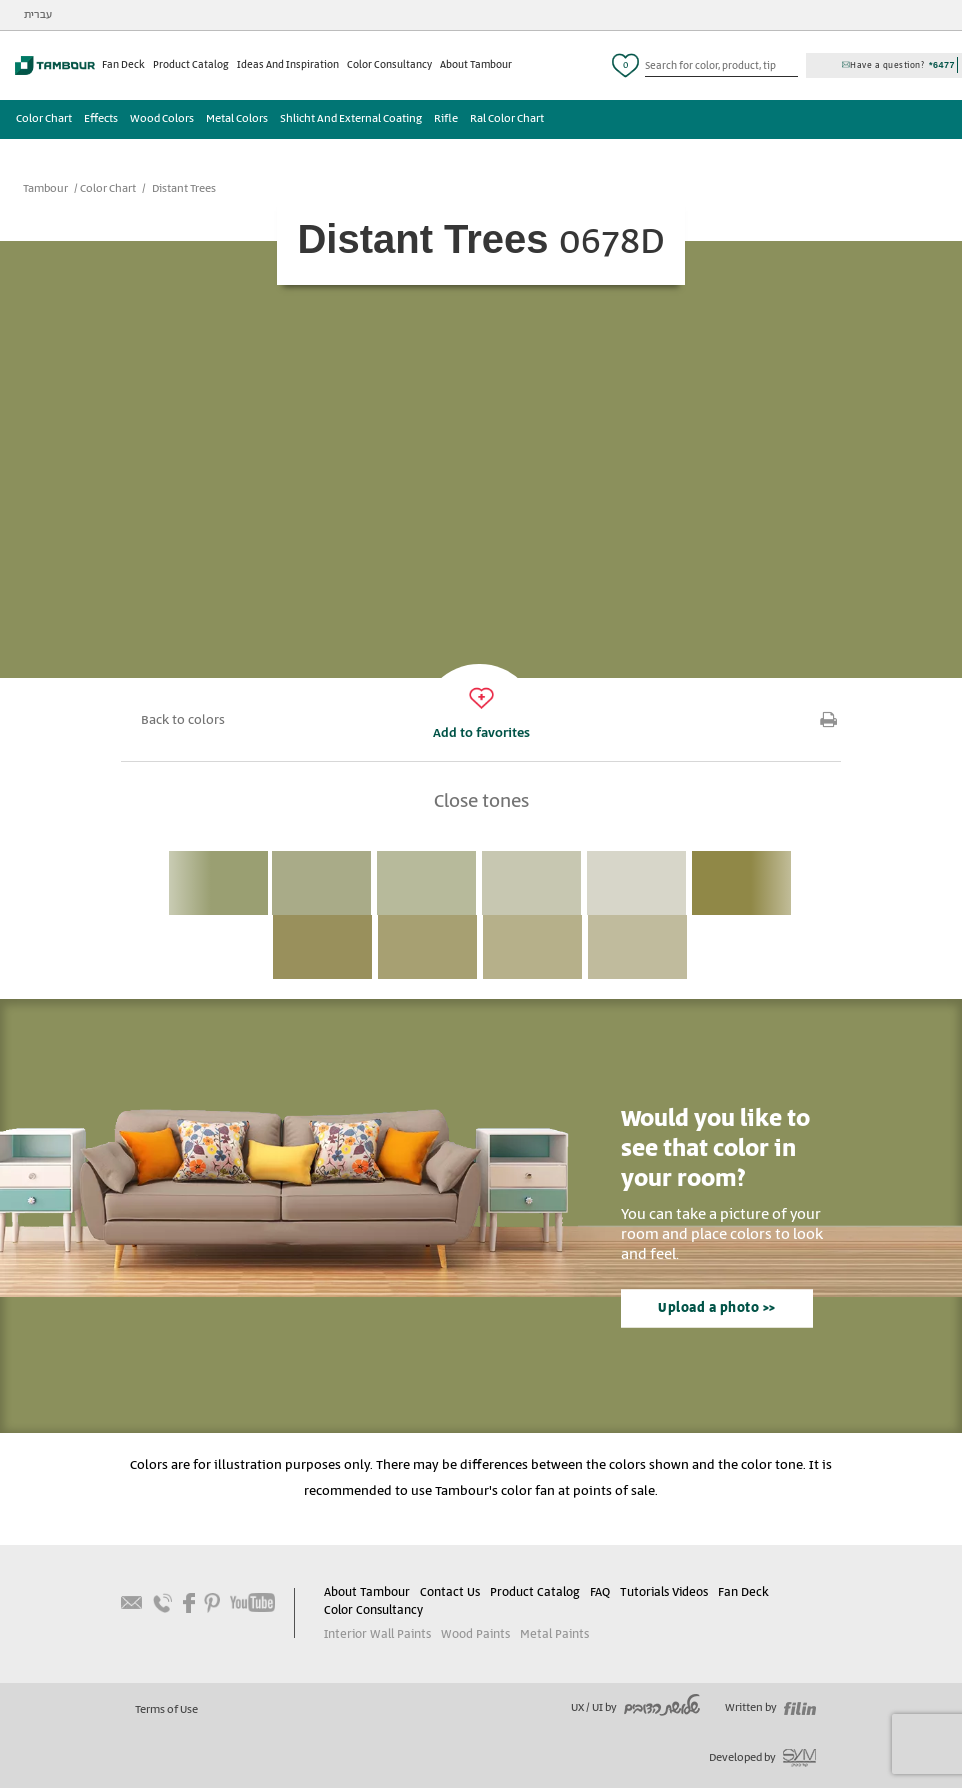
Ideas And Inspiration (288, 65)
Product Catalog (191, 65)
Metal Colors (237, 119)
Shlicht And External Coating (351, 119)
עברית (38, 15)
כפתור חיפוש (790, 66)
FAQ (600, 1592)
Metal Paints (554, 1634)
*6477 (942, 65)
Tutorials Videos (664, 1592)
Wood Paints (475, 1634)
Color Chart (44, 119)
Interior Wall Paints (377, 1634)
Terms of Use (166, 1710)
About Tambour (476, 65)
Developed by (762, 1758)
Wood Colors (162, 119)
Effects (101, 119)
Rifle (446, 119)
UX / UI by (635, 1708)
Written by (770, 1708)
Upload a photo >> (717, 1308)
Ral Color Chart (507, 119)
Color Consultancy (389, 65)
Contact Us (450, 1592)
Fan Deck (123, 65)
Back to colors (183, 720)
